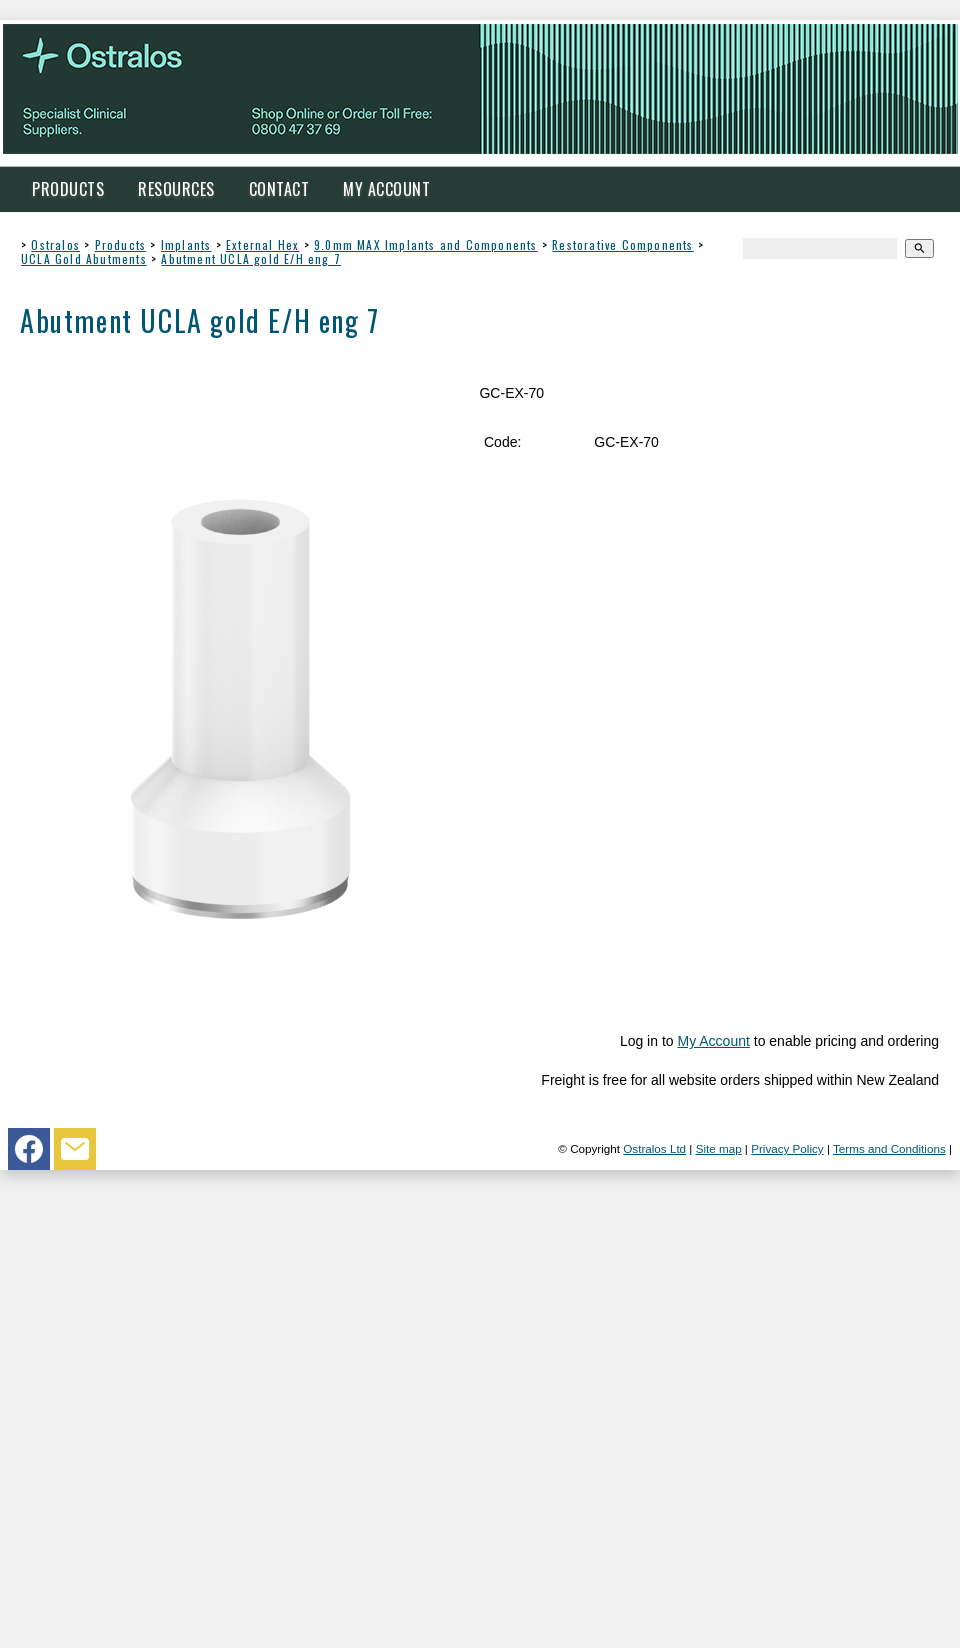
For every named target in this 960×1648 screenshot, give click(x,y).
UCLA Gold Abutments (84, 258)
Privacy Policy (787, 1148)
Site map (719, 1148)
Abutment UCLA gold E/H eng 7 (251, 258)
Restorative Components (622, 244)
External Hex (262, 244)
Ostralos (55, 244)
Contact (279, 189)
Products (68, 189)
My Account (386, 189)
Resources (176, 189)
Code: (502, 442)
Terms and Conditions (889, 1148)
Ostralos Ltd (654, 1148)
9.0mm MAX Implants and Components (426, 244)
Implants (186, 244)
